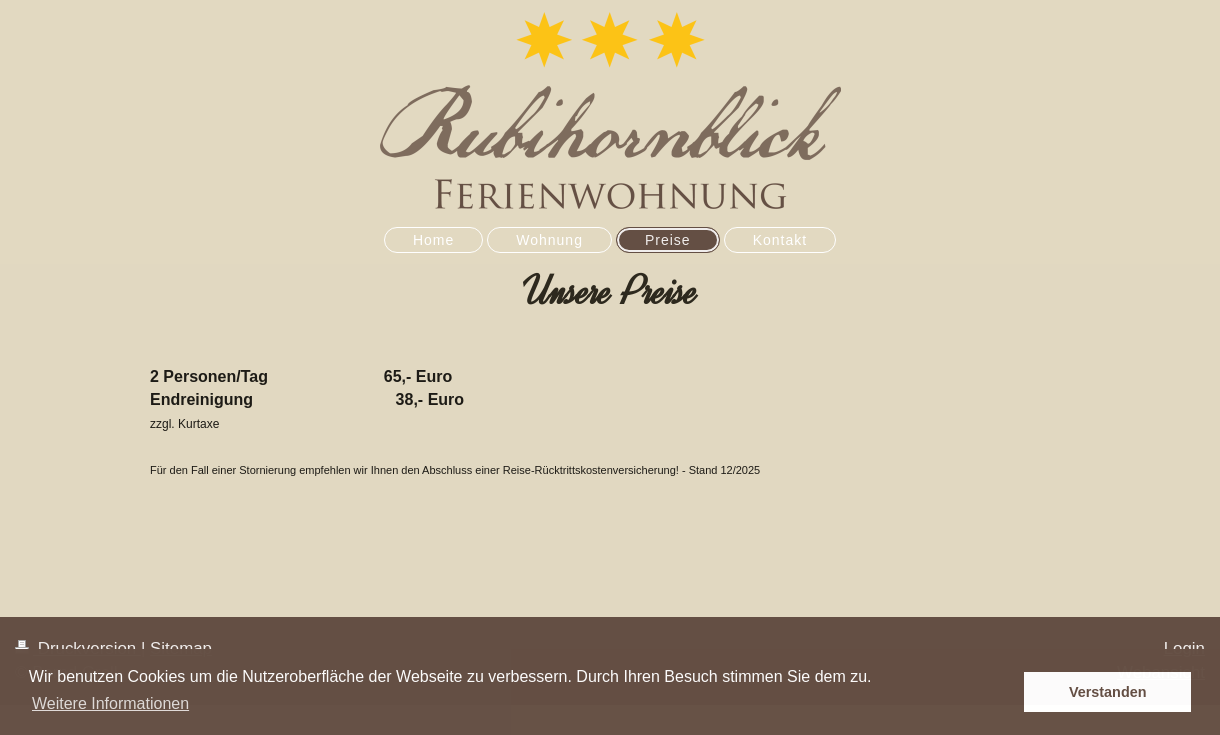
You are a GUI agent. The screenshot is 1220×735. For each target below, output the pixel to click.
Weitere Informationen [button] (110, 703)
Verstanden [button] (1108, 692)
